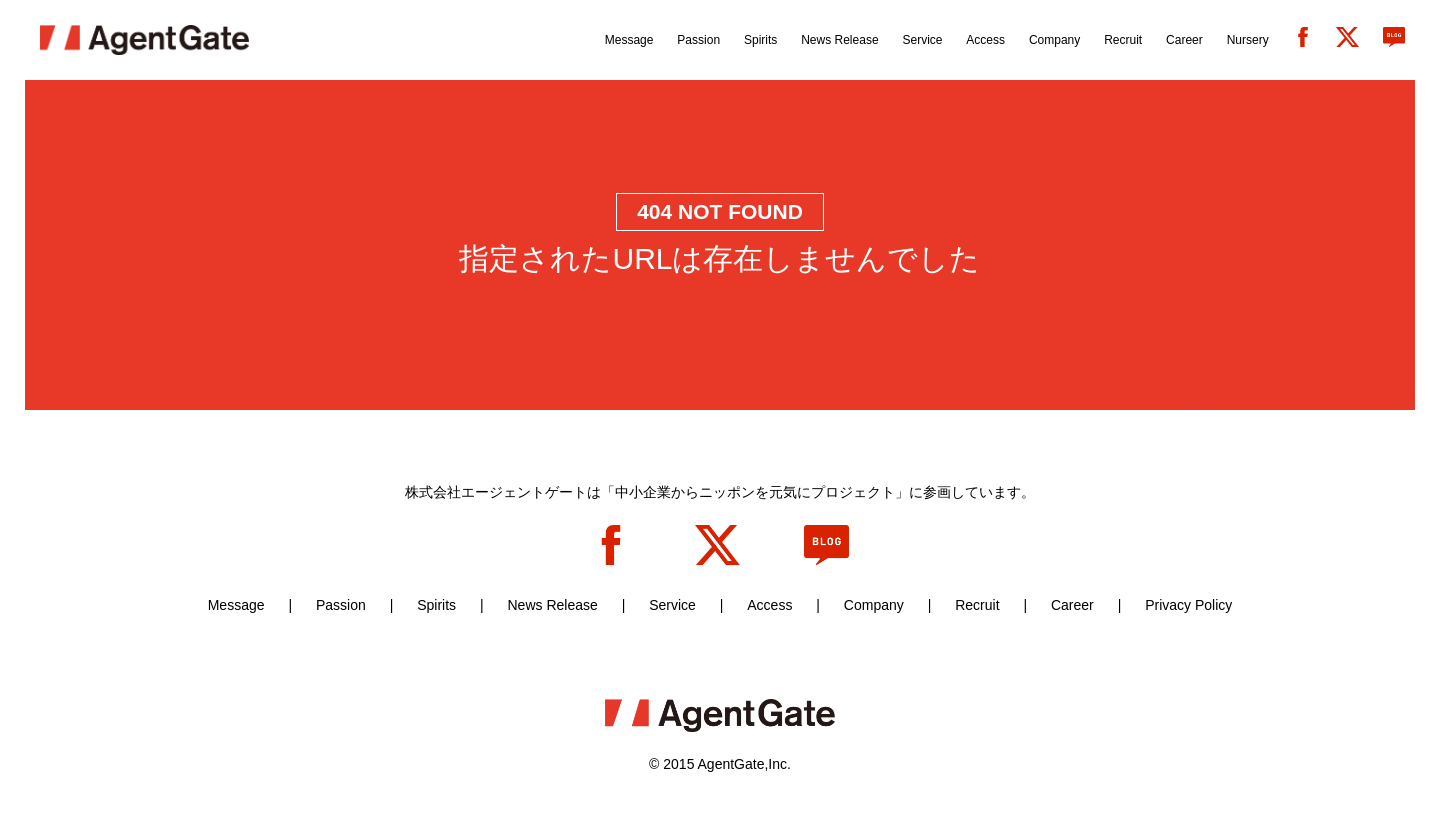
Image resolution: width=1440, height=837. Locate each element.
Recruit (977, 605)
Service (672, 605)
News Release (552, 605)
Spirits (436, 605)
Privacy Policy (1188, 605)
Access (769, 605)
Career (1072, 605)
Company (874, 605)
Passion (341, 605)
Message (236, 605)
